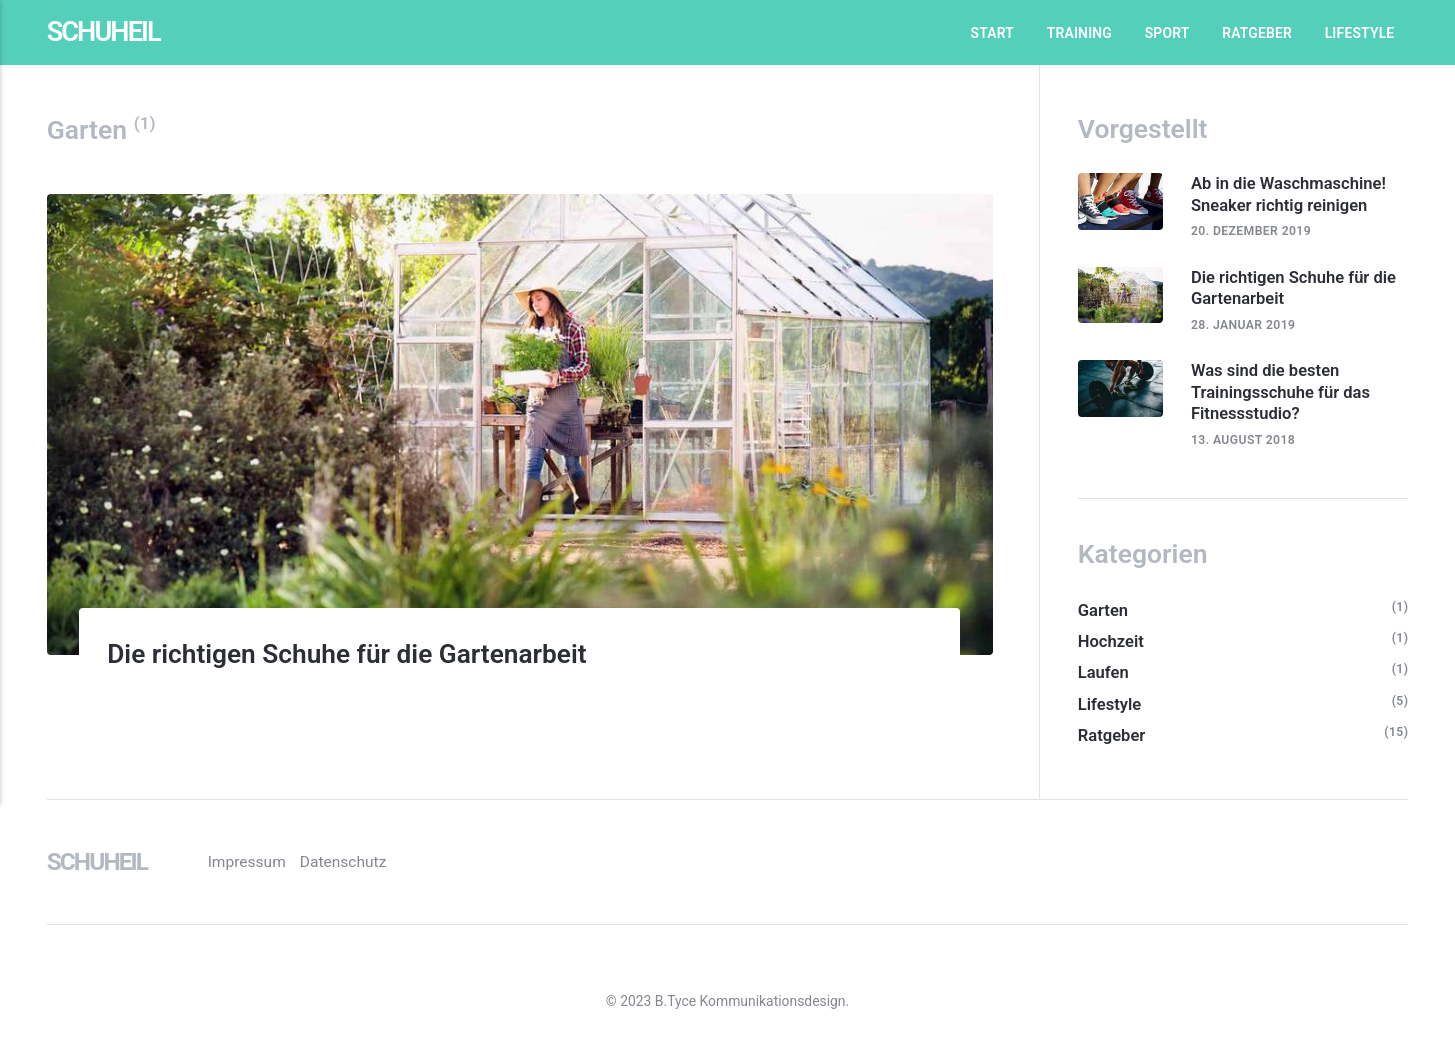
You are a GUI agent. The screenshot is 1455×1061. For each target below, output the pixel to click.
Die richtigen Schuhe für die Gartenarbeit (365, 653)
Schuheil (106, 32)
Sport (1167, 33)
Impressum (266, 864)
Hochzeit (1111, 645)
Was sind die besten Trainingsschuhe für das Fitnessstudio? (1284, 394)
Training (1079, 33)
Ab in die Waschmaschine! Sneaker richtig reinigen (1292, 194)
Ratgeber (1257, 33)
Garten (1103, 614)
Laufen (1104, 677)
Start (993, 33)
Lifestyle (1360, 33)
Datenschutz (363, 864)
